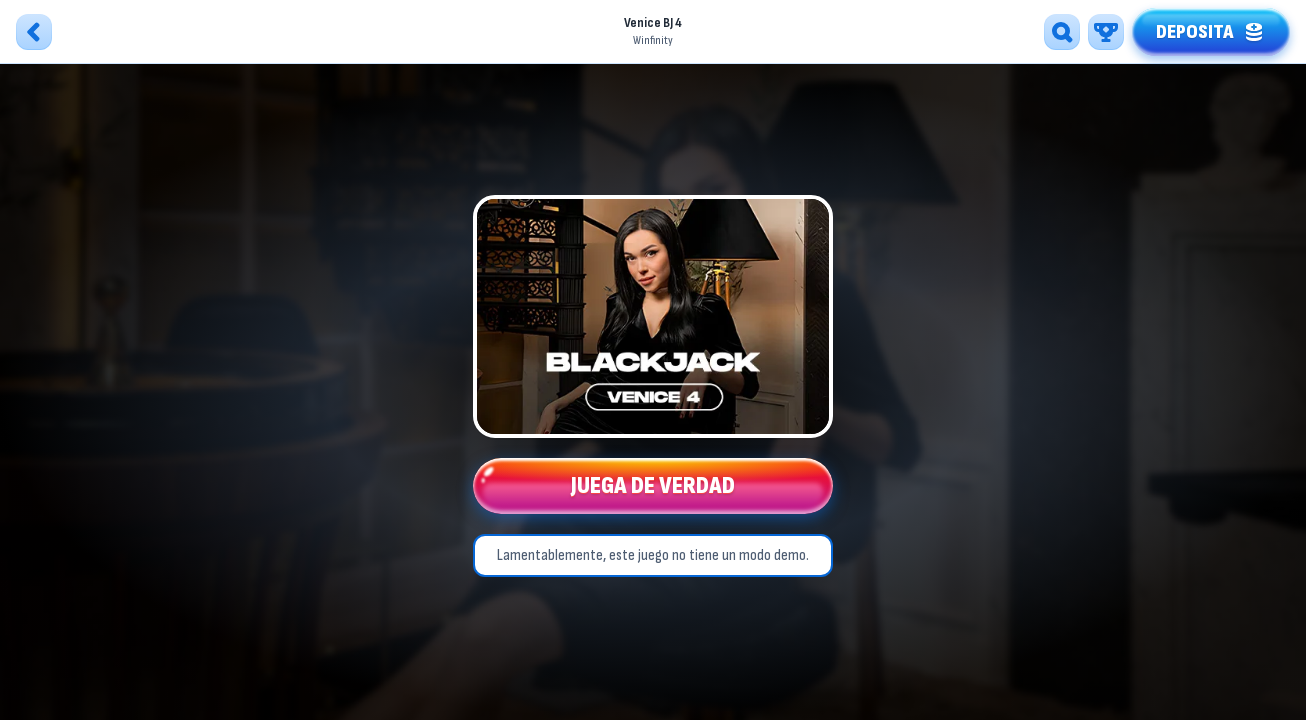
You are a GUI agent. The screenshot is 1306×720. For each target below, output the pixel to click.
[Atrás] (34, 32)
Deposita (1211, 29)
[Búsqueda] (1062, 32)
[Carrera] (1106, 32)
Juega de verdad (653, 489)
